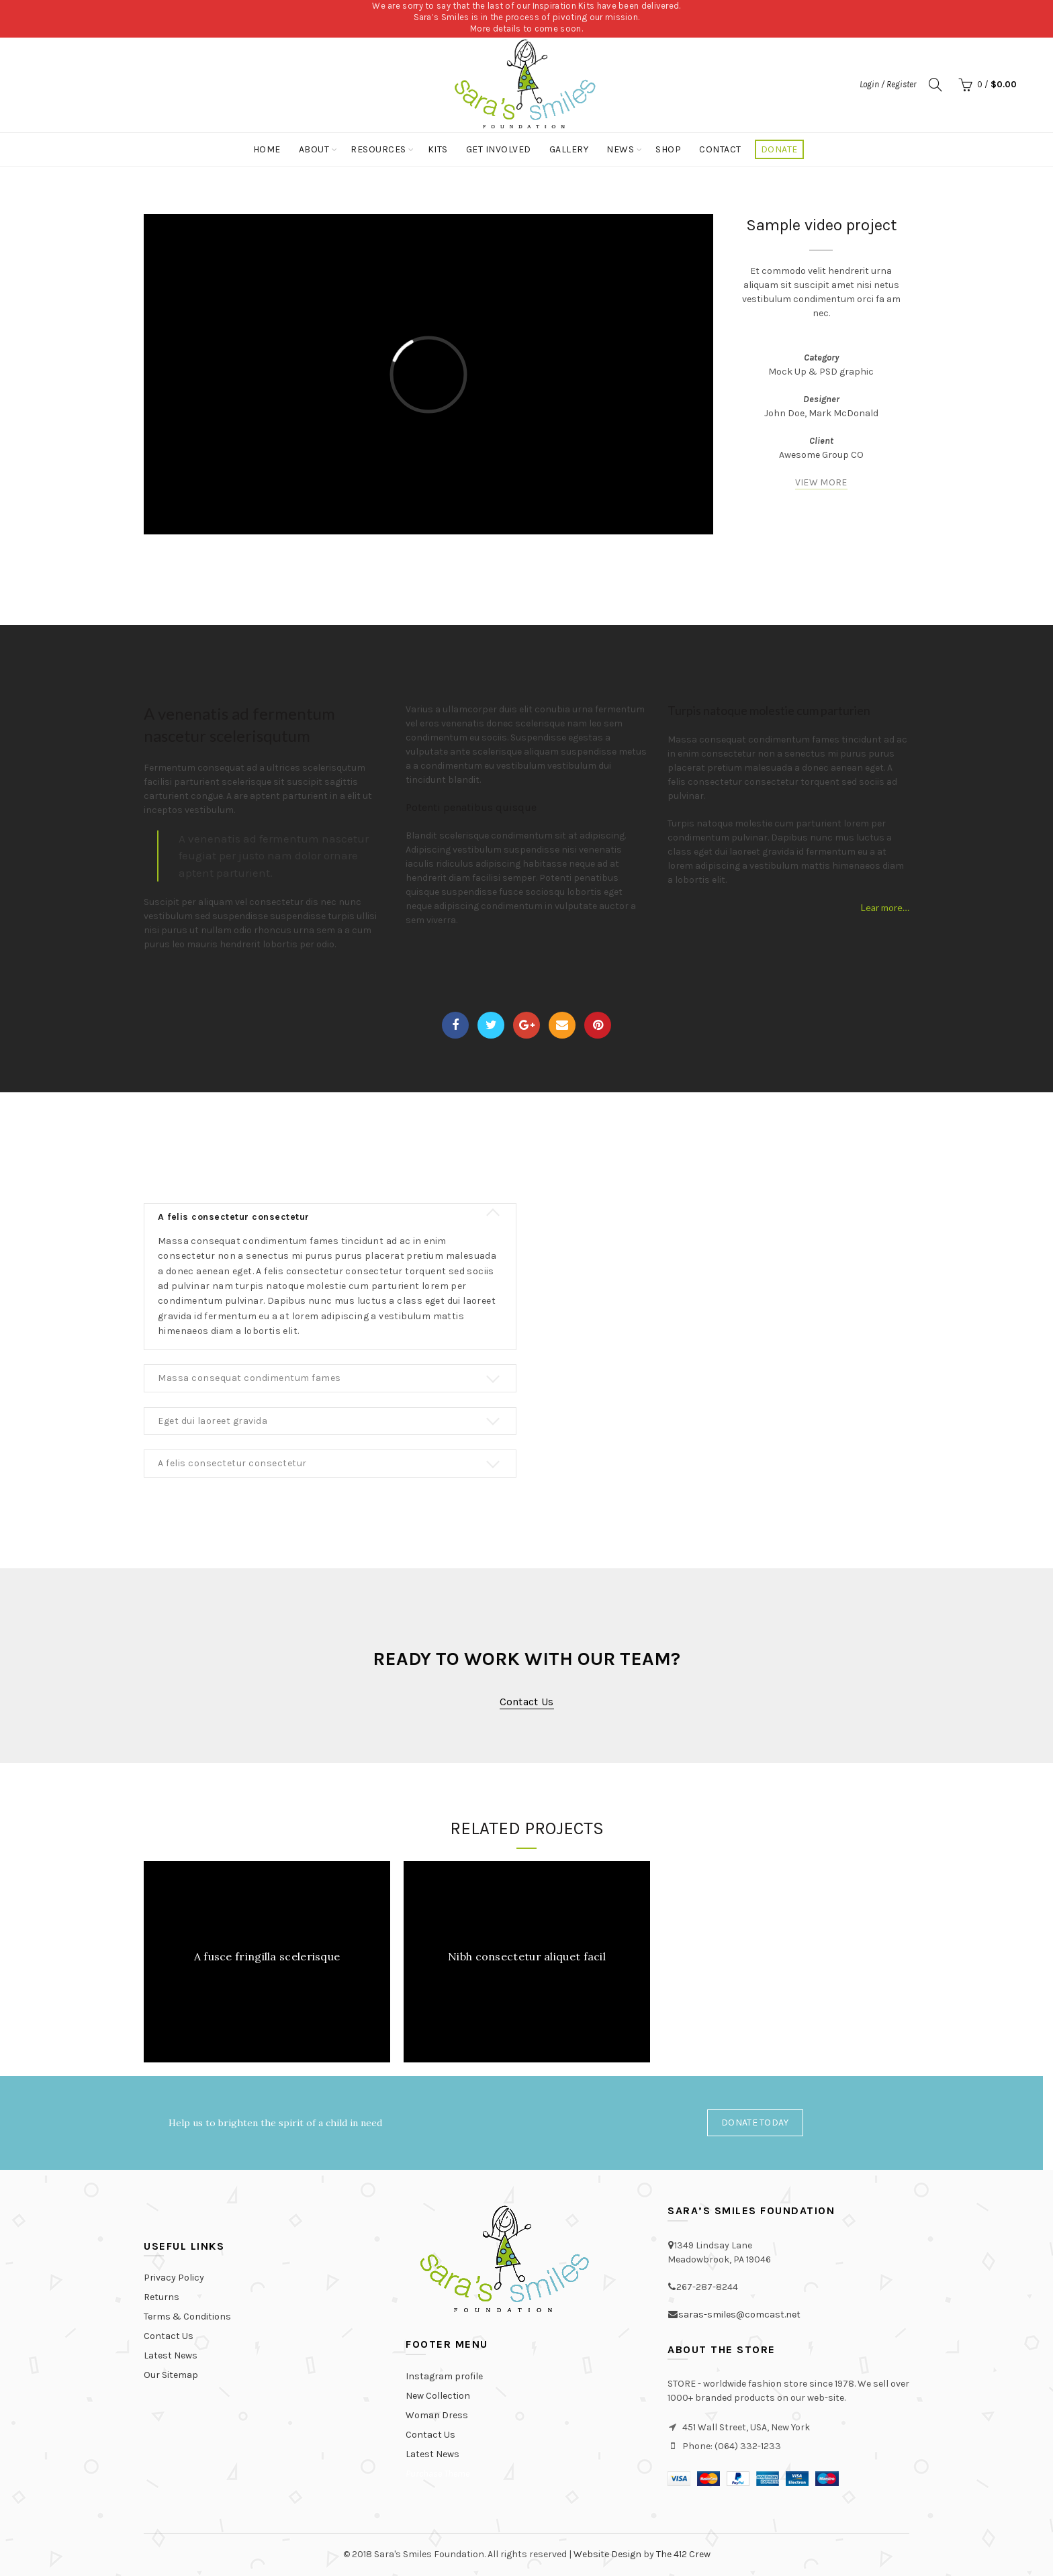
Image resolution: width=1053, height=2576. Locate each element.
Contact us (527, 1701)
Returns (161, 2297)
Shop (668, 149)
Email (562, 1025)
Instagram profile (444, 2376)
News (620, 149)
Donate (779, 149)
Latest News (170, 2355)
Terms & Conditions (187, 2316)
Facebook (455, 1025)
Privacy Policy (174, 2277)
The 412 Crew (683, 2554)
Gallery (569, 149)
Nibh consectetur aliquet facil (527, 1956)
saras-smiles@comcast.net (739, 2314)
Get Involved (498, 149)
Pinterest (598, 1025)
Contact (720, 149)
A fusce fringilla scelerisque (267, 1956)
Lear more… (885, 907)
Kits (438, 149)
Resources (378, 149)
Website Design (607, 2554)
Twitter (491, 1025)
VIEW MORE (821, 482)
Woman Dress (437, 2415)
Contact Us (168, 2336)
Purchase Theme (437, 2473)
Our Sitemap (171, 2375)
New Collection (438, 2395)
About (314, 149)
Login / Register (888, 84)
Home (267, 149)
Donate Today (755, 2122)
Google (526, 1025)
